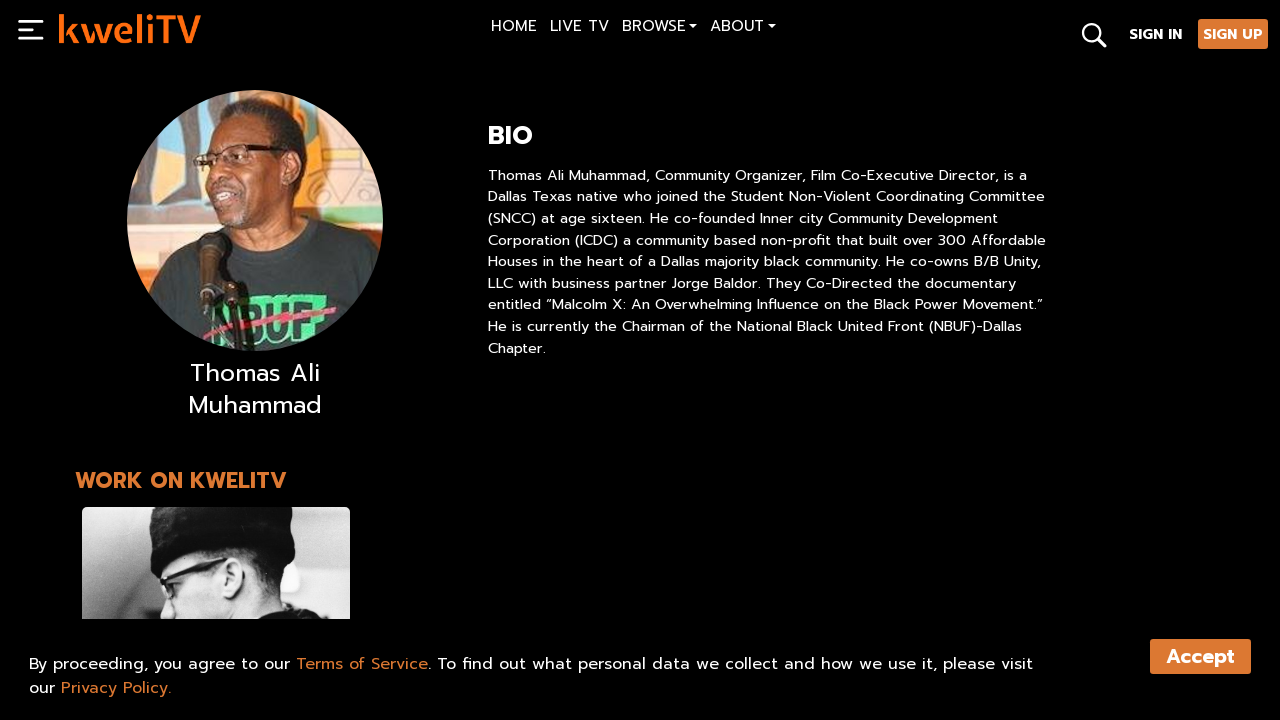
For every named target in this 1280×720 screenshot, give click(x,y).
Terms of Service (362, 664)
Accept (1200, 656)
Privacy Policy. (116, 688)
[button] (659, 28)
